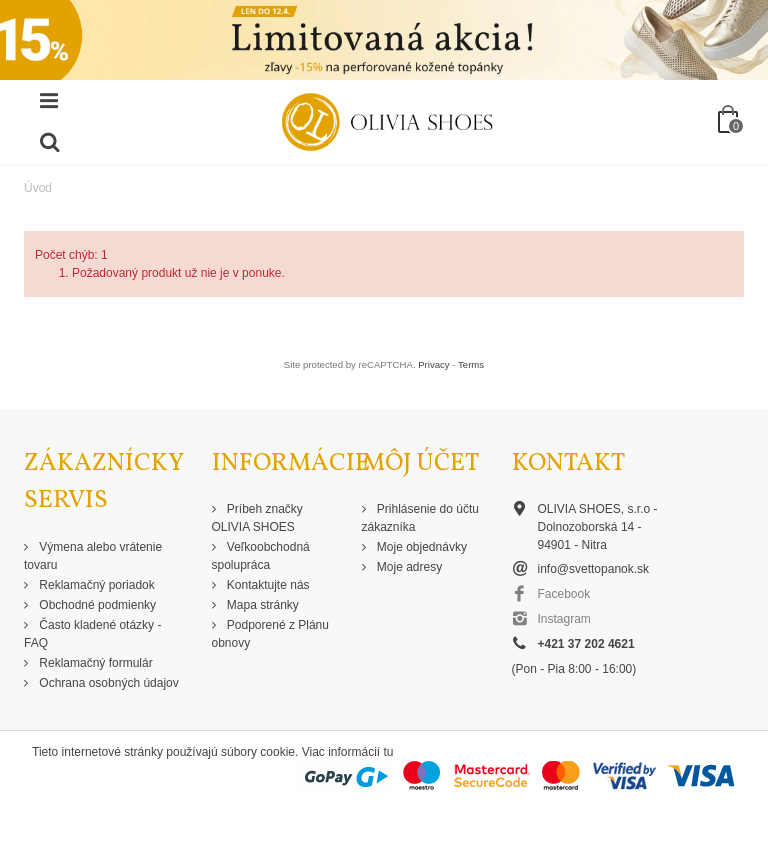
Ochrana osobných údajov (107, 683)
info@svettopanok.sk (594, 569)
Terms (471, 364)
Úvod (38, 188)
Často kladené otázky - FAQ (92, 634)
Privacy (433, 364)
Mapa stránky (261, 605)
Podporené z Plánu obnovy (270, 634)
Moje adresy (408, 567)
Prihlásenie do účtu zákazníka (420, 518)
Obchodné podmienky (96, 605)
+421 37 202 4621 (586, 644)
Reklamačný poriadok (95, 585)
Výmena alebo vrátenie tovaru (93, 556)
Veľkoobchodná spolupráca (261, 556)
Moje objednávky (420, 547)
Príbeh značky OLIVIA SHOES (257, 518)
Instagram (564, 619)
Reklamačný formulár (94, 663)
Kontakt (568, 463)
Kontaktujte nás (267, 585)
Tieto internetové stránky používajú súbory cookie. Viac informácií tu (213, 752)
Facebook (564, 594)
